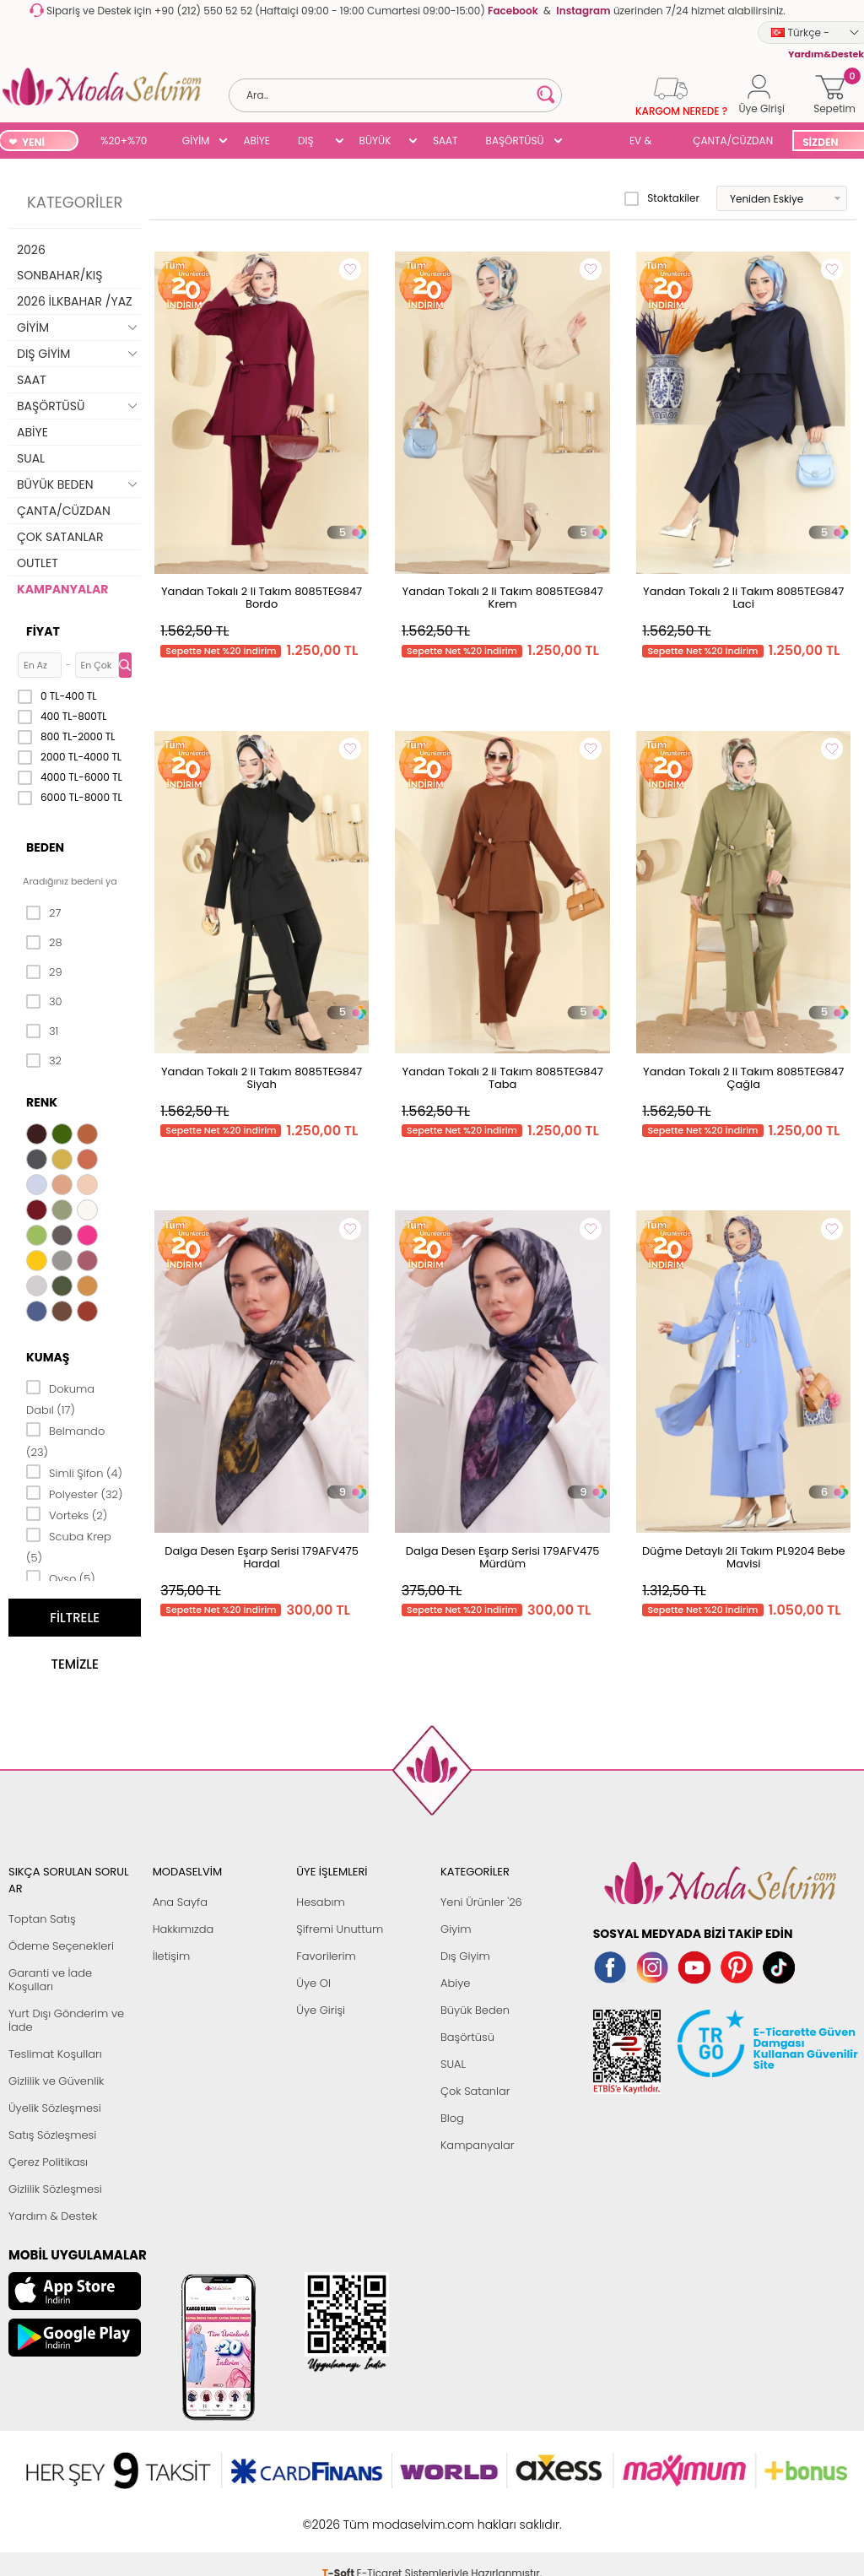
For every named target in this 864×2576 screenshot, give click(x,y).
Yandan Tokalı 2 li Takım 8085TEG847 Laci (743, 597)
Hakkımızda (183, 1929)
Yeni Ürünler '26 (481, 1902)
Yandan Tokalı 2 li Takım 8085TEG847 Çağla (743, 1077)
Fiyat (43, 631)
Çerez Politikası (48, 2162)
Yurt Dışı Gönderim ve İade (66, 2020)
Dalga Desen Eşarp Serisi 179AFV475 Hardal (262, 1557)
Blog (452, 2118)
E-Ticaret (379, 2515)
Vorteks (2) (66, 1514)
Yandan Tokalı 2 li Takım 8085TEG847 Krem (502, 597)
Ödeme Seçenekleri (61, 1946)
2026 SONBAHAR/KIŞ (59, 262)
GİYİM (196, 140)
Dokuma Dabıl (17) (60, 1398)
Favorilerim (325, 1956)
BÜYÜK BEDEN (375, 142)
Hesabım (320, 1902)
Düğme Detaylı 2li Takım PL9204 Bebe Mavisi (743, 1557)
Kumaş (47, 1357)
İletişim (172, 1956)
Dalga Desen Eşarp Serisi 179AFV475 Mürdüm (503, 1557)
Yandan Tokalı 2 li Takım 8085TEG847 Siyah (261, 1077)
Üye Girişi (320, 2010)
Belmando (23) (65, 1440)
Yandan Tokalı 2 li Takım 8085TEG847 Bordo (261, 597)
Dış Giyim (465, 1956)
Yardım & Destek (52, 2216)
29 (44, 972)
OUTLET (37, 563)
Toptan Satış (42, 1919)
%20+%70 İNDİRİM (123, 142)
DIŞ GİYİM (312, 142)
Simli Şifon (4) (74, 1472)
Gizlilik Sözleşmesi (55, 2189)
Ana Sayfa (180, 1902)
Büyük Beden (475, 2010)
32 (44, 1061)
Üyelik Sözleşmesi (54, 2108)
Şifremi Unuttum (339, 1929)
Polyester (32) (74, 1493)
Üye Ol (313, 1983)
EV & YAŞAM (646, 142)
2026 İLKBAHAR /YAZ (74, 301)
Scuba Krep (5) (68, 1546)
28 (44, 942)
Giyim (456, 1929)
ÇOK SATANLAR (60, 536)
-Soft (339, 2515)
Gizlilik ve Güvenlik (56, 2081)
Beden (45, 847)
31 (42, 1031)
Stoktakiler (661, 198)
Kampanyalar (477, 2145)
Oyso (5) (60, 1577)
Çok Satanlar (475, 2091)
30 (44, 1001)
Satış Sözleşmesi (52, 2135)
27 (43, 913)
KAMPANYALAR (62, 589)
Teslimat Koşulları (55, 2054)
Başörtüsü (467, 2037)
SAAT (445, 140)
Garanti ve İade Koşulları (50, 1979)
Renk (41, 1102)
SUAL (590, 142)
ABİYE (256, 140)
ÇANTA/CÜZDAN (733, 140)
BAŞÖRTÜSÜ (515, 140)
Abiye (455, 1983)
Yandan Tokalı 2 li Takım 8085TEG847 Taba (502, 1077)
